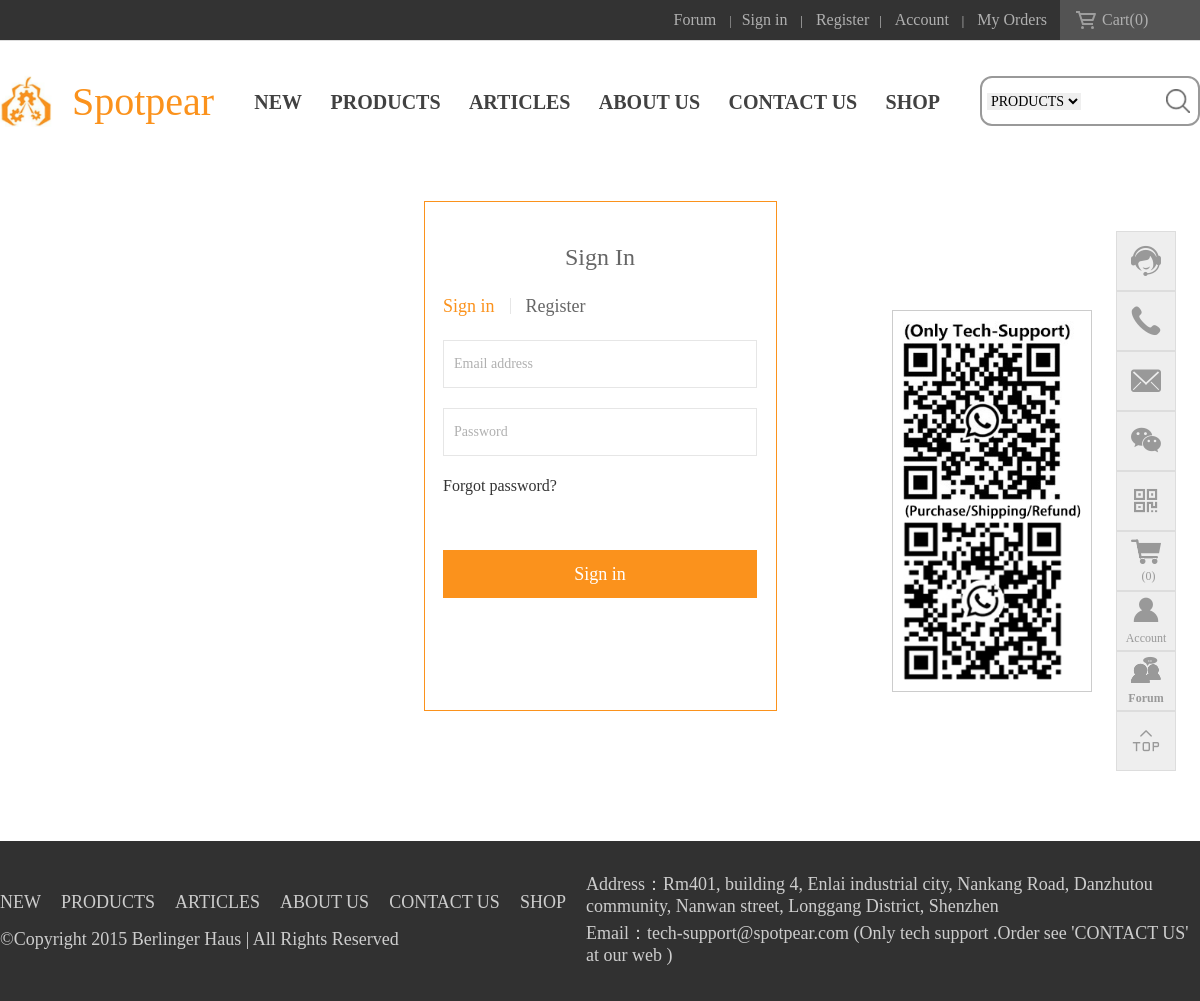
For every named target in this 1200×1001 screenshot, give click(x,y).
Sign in (765, 19)
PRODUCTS (386, 102)
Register (842, 19)
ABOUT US (649, 102)
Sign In (600, 257)
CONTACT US (792, 102)
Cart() (1125, 19)
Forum (695, 19)
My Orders (1012, 19)
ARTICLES (520, 102)
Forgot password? (500, 485)
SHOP (913, 102)
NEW (278, 102)
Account (922, 19)
